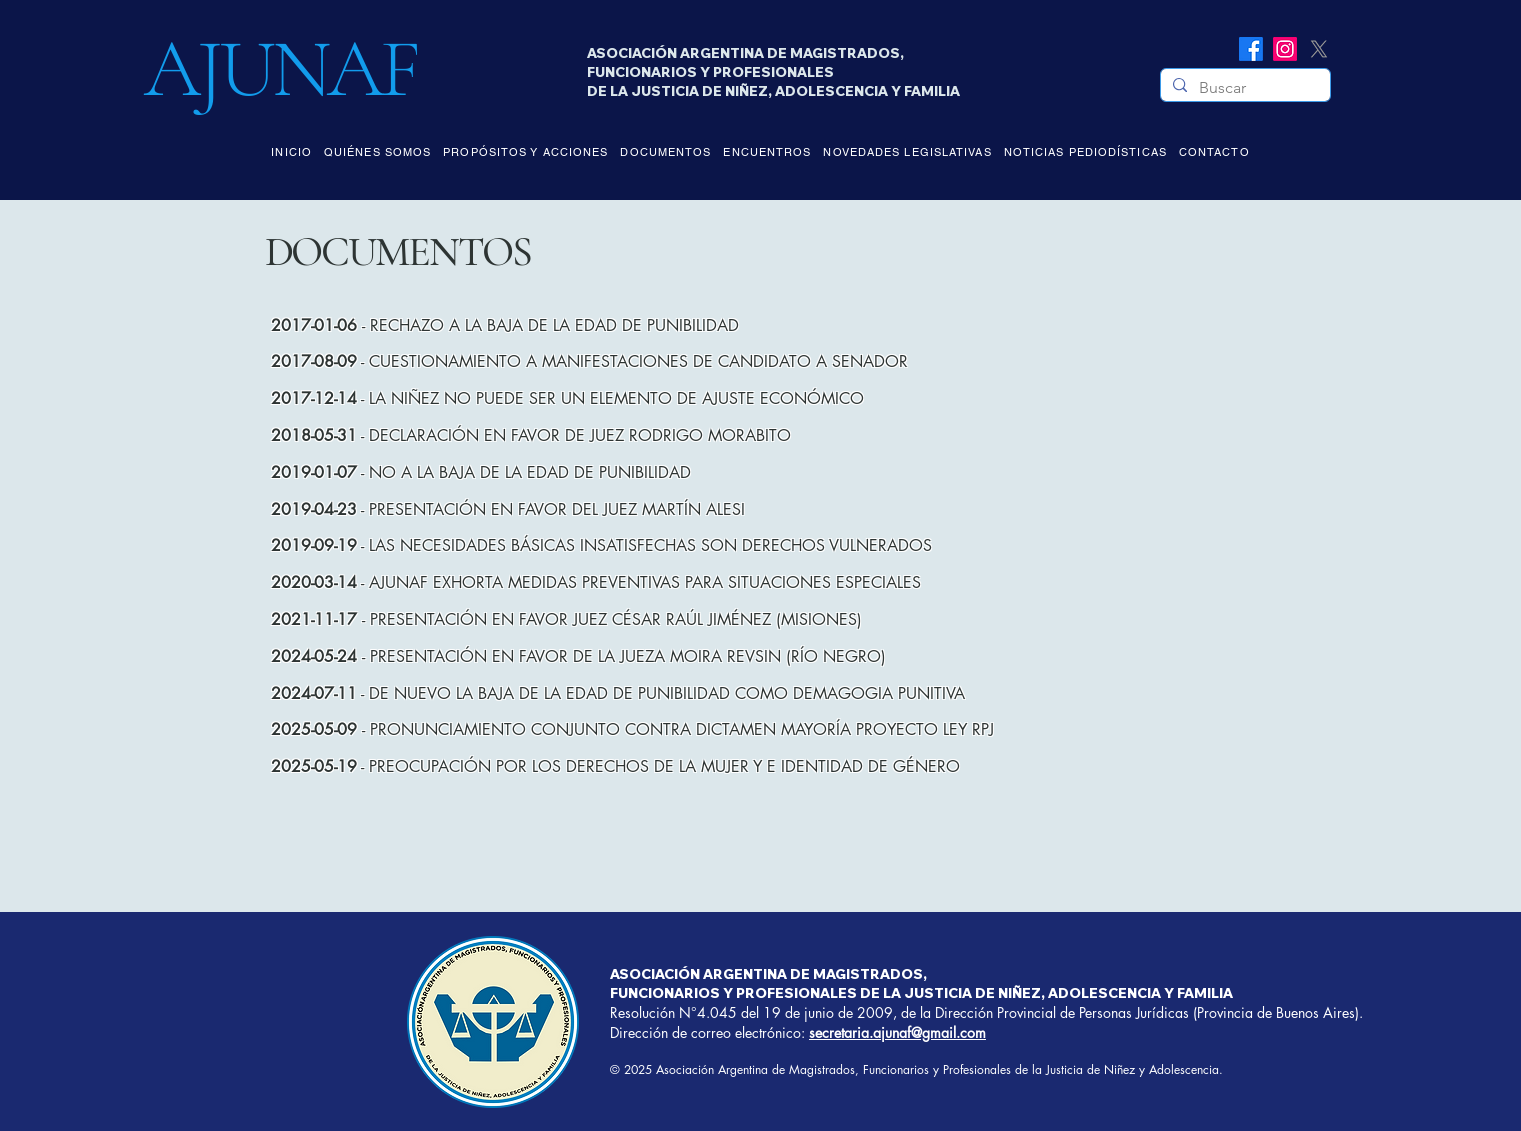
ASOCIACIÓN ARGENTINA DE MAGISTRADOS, (768, 974)
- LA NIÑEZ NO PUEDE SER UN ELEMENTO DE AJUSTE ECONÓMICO (567, 398)
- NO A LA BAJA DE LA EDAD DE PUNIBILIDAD (481, 472)
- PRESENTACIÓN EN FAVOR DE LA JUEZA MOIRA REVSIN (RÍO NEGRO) (578, 656)
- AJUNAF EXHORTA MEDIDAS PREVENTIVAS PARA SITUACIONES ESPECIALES (596, 582)
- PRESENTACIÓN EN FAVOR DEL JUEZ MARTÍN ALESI (508, 509)
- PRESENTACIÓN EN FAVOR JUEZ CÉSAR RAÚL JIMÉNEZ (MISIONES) (566, 619)
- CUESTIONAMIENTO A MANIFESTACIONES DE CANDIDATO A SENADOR (589, 361)
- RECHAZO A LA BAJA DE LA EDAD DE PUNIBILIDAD (505, 325)
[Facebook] (1251, 49)
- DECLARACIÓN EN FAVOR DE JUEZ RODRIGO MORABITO (531, 435)
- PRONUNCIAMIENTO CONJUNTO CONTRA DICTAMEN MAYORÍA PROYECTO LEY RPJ (632, 729)
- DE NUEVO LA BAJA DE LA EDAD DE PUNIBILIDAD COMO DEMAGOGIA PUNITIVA (618, 693)
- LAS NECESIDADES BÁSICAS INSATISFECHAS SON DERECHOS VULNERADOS (601, 545)
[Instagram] (1285, 49)
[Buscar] (1243, 88)
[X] (1319, 49)
